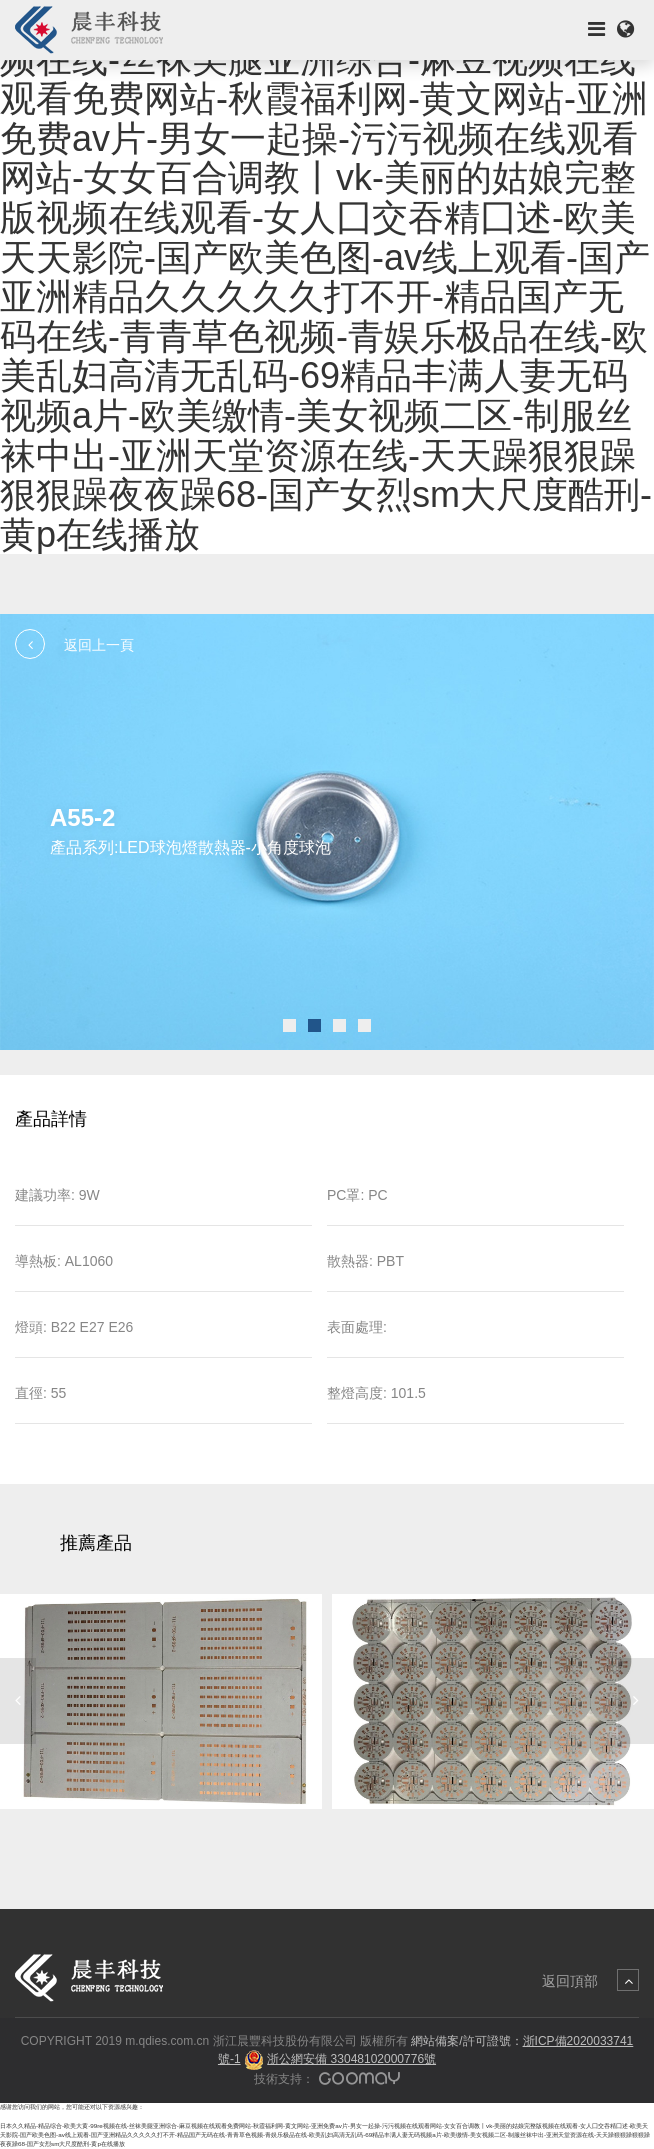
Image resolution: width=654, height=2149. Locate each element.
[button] (289, 1025)
